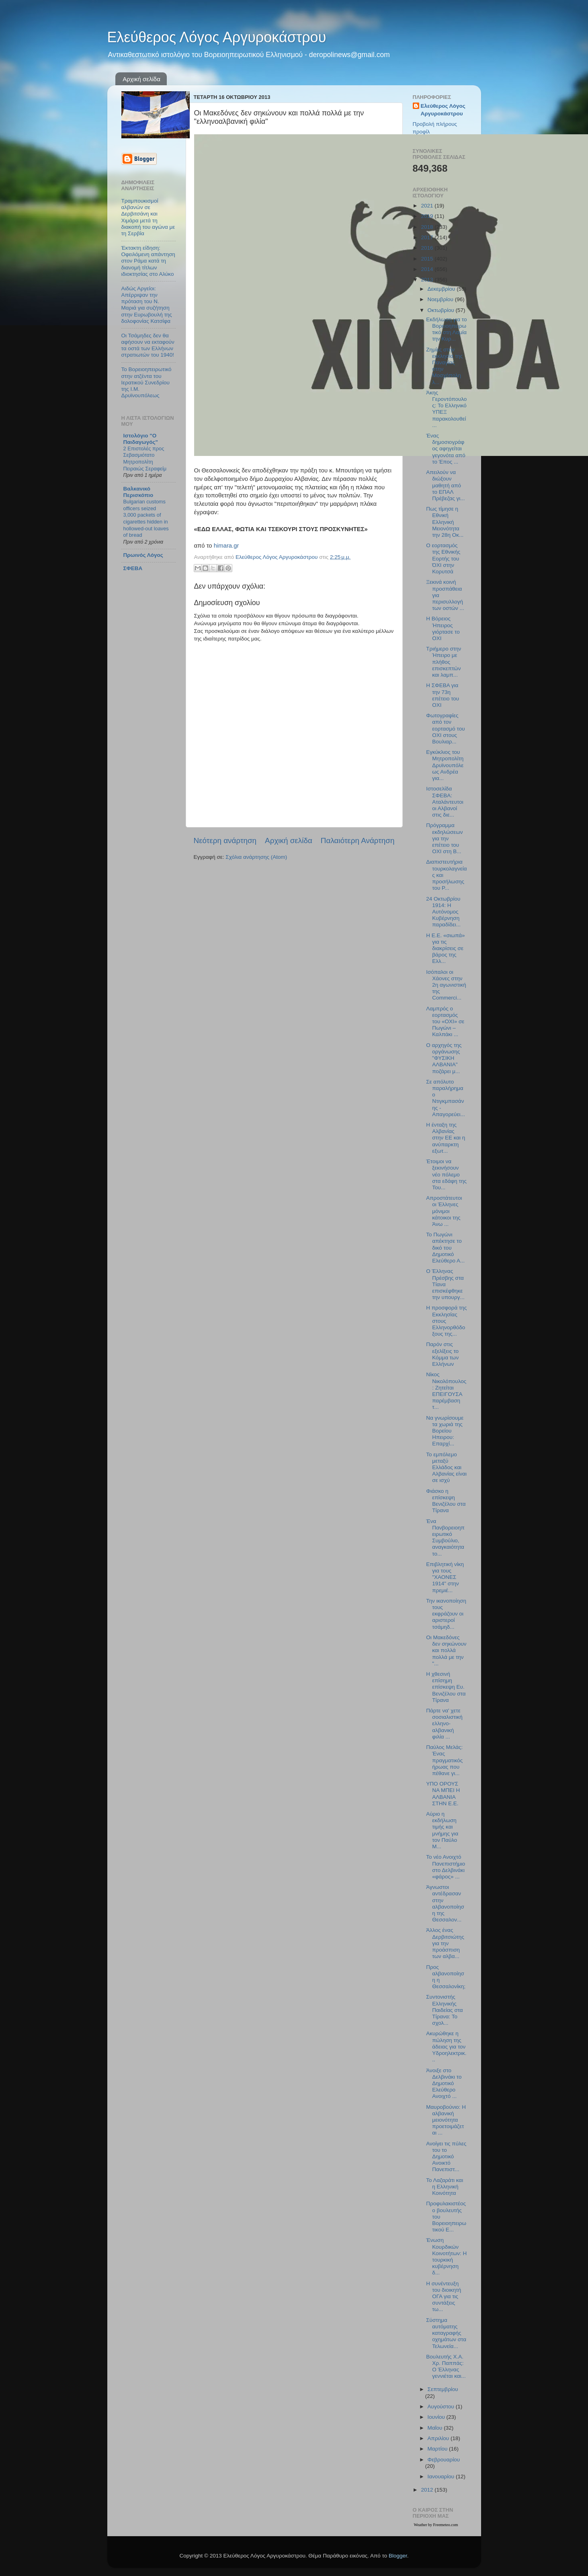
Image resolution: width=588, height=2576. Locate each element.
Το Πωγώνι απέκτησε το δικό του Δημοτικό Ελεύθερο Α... (445, 1248)
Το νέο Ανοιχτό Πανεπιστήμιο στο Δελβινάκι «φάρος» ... (445, 1867)
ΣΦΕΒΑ (133, 568)
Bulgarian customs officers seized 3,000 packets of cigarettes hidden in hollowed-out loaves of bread (146, 518)
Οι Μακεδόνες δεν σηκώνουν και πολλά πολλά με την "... (446, 1650)
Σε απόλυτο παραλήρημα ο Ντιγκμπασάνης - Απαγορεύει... (445, 1098)
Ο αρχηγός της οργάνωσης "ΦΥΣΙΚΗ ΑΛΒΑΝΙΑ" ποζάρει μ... (443, 1058)
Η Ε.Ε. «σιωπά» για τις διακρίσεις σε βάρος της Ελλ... (445, 948)
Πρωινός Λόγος (143, 555)
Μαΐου (436, 2428)
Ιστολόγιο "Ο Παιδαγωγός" (140, 439)
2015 (427, 259)
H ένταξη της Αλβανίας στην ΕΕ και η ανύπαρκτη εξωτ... (445, 1138)
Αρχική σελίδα (141, 79)
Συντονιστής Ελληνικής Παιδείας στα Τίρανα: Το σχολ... (444, 2010)
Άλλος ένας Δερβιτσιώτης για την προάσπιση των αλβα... (445, 1943)
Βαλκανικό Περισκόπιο (138, 492)
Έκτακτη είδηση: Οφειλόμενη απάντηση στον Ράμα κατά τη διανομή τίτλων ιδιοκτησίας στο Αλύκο (148, 261)
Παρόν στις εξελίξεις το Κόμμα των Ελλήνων (442, 1354)
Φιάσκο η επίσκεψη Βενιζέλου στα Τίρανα (445, 1501)
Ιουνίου (437, 2417)
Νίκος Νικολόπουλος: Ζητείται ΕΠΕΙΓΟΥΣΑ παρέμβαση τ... (446, 1390)
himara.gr (226, 545)
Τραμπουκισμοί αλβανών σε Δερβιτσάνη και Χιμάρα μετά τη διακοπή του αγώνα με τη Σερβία (148, 217)
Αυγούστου (442, 2407)
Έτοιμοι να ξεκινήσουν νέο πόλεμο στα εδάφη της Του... (446, 1174)
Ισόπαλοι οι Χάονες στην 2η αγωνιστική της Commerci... (446, 985)
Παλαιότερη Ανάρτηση (358, 840)
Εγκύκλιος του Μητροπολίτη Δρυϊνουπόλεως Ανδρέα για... (444, 765)
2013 (427, 280)
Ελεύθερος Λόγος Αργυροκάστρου (216, 37)
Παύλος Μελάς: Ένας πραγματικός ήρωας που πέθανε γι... (444, 1760)
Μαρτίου (438, 2449)
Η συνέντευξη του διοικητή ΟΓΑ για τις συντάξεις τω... (443, 2296)
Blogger (398, 2556)
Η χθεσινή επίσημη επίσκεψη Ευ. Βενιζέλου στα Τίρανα (445, 1687)
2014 (427, 269)
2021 (427, 206)
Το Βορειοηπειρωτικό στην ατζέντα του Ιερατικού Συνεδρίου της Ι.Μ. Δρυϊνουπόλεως (146, 382)
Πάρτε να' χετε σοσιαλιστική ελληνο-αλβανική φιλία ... (444, 1724)
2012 (427, 2490)
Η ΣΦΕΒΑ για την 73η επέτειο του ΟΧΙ (442, 695)
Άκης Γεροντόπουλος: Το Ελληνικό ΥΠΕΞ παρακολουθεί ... (446, 409)
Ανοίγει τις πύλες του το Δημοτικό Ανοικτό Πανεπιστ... (446, 2157)
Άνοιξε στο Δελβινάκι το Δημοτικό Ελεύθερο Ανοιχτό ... (443, 2083)
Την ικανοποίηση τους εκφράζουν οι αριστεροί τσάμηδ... (446, 1614)
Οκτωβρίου (442, 310)
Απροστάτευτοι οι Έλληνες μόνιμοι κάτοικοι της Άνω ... (444, 1211)
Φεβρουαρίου (444, 2460)
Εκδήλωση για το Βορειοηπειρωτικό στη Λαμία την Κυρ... (446, 329)
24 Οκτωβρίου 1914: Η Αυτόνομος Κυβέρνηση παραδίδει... (443, 912)
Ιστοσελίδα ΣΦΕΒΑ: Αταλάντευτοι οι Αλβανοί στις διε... (444, 802)
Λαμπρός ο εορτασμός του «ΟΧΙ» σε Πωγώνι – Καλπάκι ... (445, 1022)
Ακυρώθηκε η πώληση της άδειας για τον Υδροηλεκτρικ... (446, 2046)
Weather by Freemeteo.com (436, 2525)
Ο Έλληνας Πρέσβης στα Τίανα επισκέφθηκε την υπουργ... (445, 1284)
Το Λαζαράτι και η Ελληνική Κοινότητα (444, 2186)
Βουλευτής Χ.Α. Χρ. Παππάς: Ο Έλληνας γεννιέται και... (446, 2366)
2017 (427, 237)
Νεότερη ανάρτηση (225, 840)
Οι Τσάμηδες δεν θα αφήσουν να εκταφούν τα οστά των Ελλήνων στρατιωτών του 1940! (147, 345)
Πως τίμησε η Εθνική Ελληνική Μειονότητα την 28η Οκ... (444, 522)
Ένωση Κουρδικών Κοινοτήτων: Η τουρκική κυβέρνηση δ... (446, 2256)
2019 (427, 216)
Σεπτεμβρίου (443, 2389)
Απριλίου (439, 2438)
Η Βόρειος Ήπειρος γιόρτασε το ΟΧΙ (442, 628)
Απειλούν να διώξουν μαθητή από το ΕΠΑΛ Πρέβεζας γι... (445, 485)
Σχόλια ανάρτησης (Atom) (256, 857)
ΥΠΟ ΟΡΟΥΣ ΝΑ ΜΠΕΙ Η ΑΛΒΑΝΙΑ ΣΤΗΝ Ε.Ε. (443, 1793)
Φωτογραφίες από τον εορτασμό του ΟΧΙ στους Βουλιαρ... (445, 728)
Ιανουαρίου (442, 2476)
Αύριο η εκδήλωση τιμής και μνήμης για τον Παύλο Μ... (442, 1830)
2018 (427, 227)
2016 (427, 248)
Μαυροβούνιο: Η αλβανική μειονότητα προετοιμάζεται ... (446, 2120)
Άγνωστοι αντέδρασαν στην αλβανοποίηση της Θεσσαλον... (445, 1903)
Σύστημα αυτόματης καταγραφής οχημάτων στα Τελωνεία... (446, 2333)
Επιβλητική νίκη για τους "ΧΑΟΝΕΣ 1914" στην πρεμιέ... (445, 1577)
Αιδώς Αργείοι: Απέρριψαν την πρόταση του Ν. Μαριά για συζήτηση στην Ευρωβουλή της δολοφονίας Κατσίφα (146, 304)
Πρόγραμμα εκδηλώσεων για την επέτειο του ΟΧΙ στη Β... (444, 838)
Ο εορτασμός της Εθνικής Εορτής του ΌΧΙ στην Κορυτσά (443, 558)
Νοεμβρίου (441, 299)
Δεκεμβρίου (442, 289)
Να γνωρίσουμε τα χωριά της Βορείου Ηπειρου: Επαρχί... (444, 1431)
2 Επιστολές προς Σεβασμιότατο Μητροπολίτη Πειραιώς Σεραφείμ (145, 458)
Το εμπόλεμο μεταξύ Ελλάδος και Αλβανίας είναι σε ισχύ (446, 1467)
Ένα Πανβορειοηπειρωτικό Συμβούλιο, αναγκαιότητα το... (445, 1537)
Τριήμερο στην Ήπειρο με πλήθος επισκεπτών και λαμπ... (443, 662)
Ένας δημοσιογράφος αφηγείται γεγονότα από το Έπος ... (445, 449)
